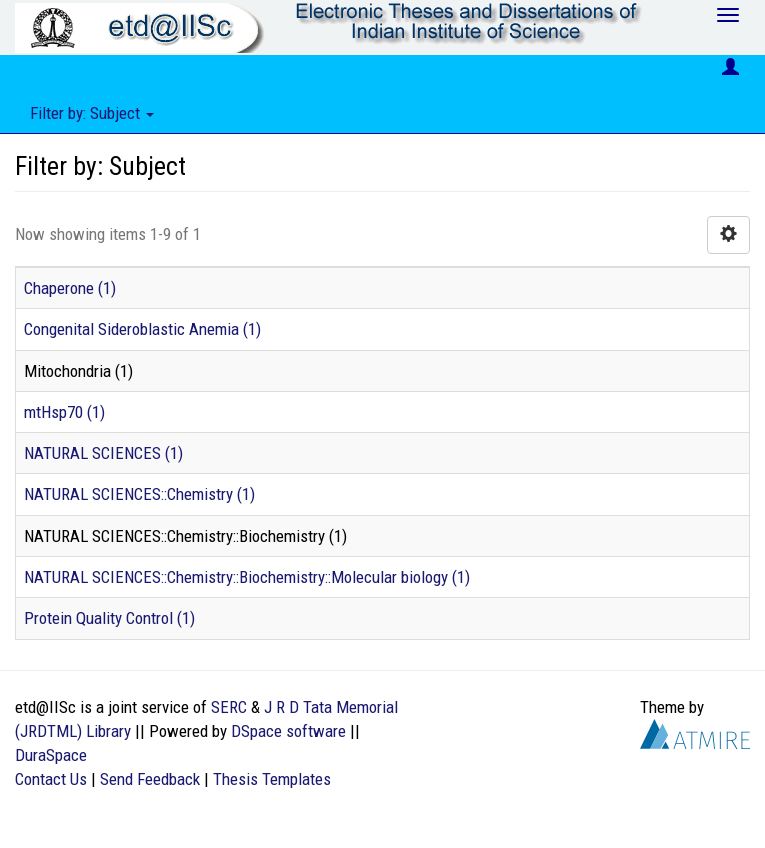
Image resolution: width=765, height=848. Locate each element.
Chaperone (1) (70, 288)
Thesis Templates (272, 779)
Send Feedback (150, 779)
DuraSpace (51, 755)
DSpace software (288, 731)
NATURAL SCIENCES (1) (103, 453)
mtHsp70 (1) (64, 412)
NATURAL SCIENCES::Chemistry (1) (139, 494)
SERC (229, 707)
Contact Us (51, 779)
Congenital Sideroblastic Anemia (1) (142, 329)
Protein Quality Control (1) (109, 618)
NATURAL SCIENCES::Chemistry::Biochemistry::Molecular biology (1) (247, 577)
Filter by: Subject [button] (92, 113)
